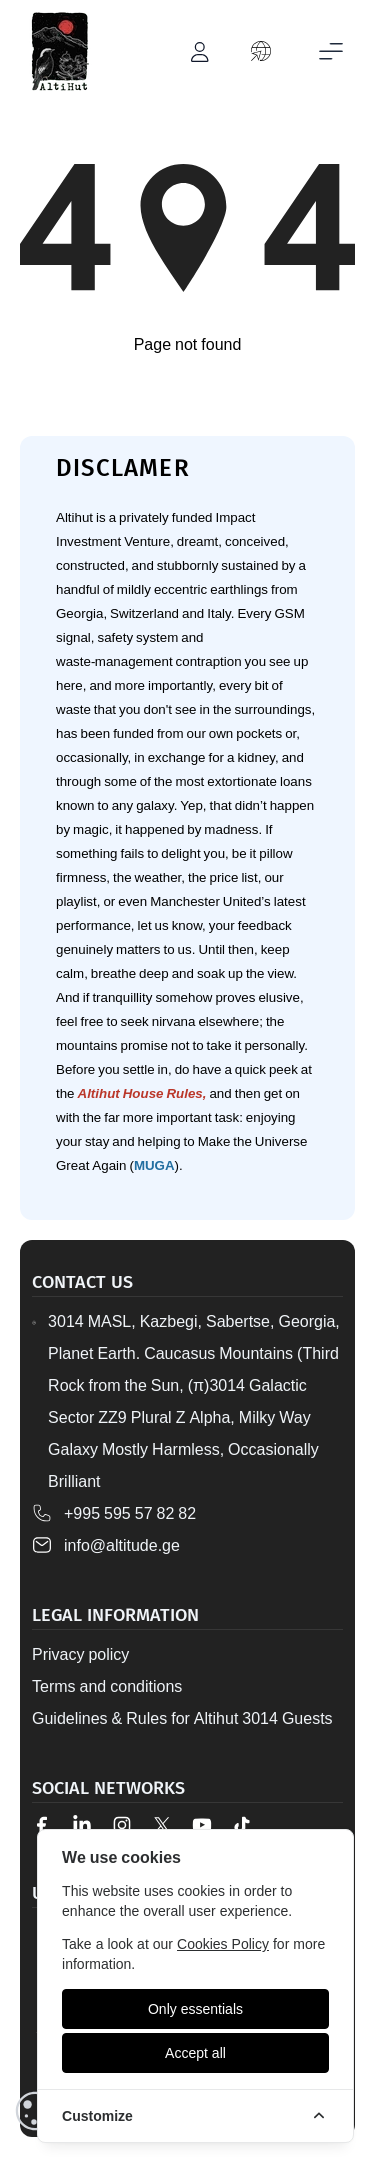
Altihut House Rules (140, 1093)
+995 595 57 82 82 (130, 1513)
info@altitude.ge (122, 1545)
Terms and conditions (107, 1686)
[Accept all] (195, 2053)
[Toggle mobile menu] (331, 52)
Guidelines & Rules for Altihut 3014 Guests (182, 1718)
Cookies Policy (223, 1943)
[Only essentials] (195, 2009)
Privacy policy (80, 1654)
